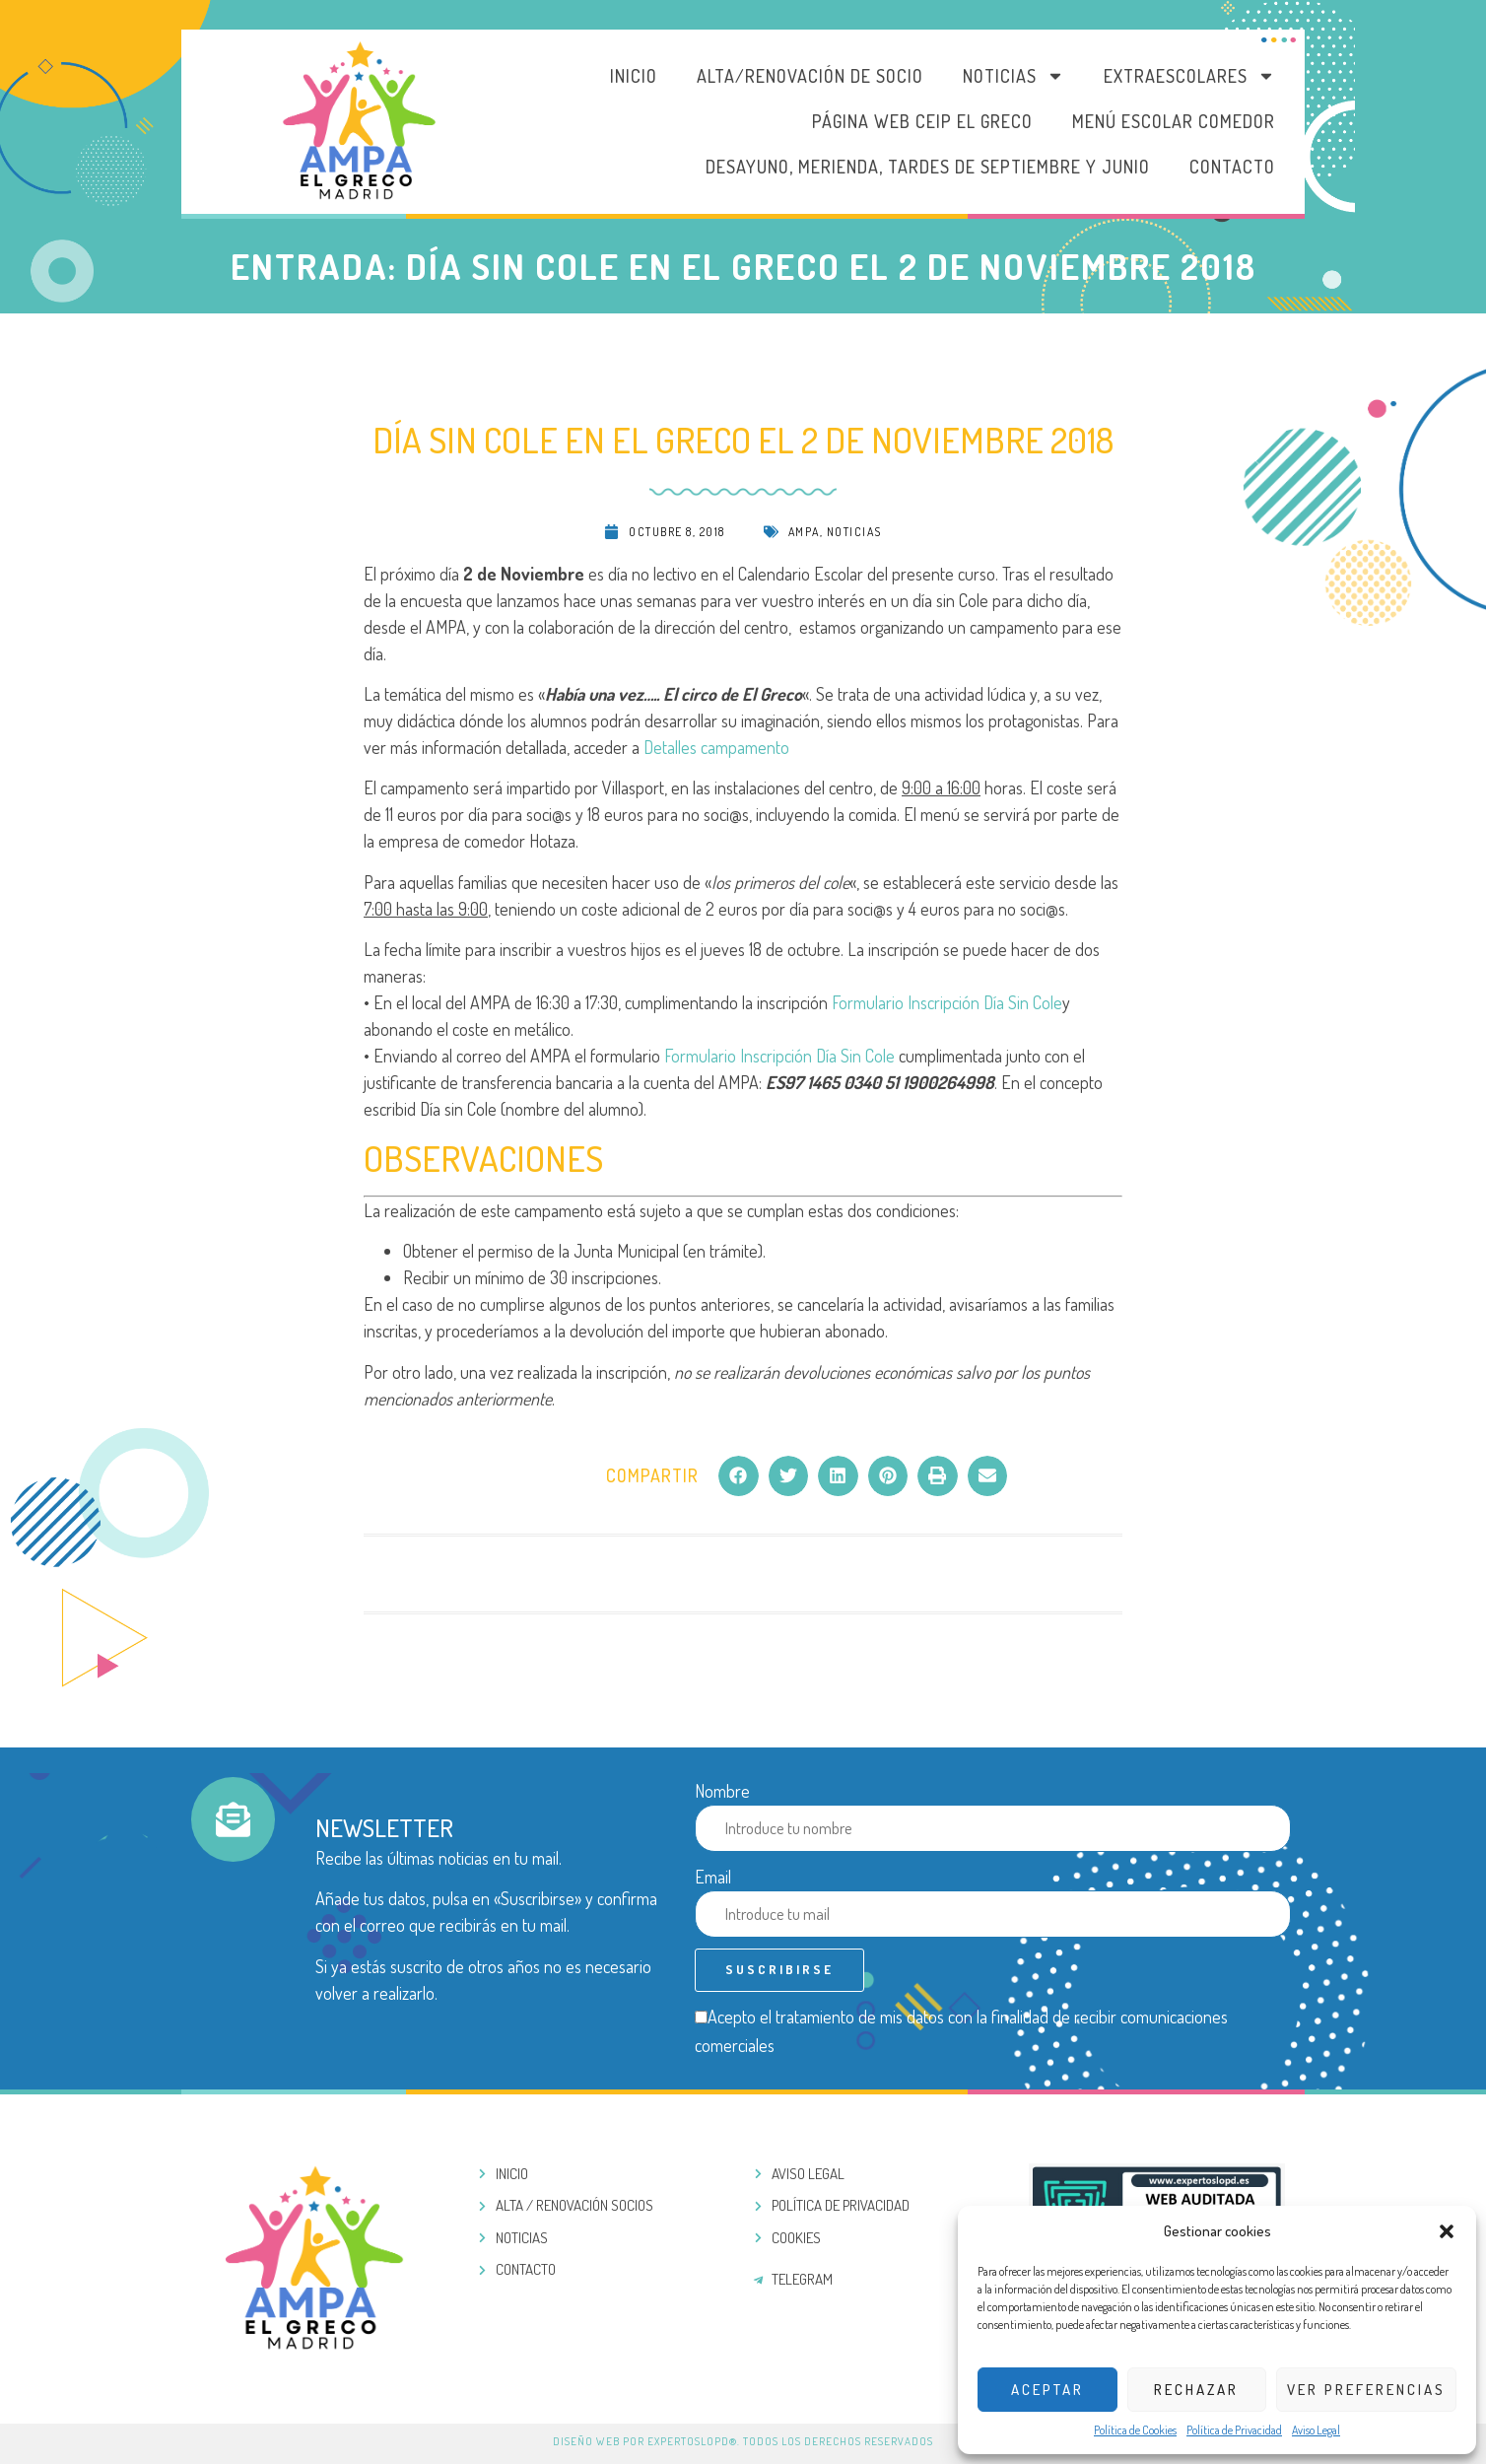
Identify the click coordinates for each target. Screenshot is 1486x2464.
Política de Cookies (1135, 2430)
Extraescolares (1189, 76)
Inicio (633, 76)
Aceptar (1047, 2389)
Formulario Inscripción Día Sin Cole (947, 1002)
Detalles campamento (716, 747)
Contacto (1232, 166)
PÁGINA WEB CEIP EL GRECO (922, 121)
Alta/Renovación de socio (810, 76)
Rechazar (1196, 2389)
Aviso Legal (1316, 2430)
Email (713, 1876)
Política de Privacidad (1234, 2430)
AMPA (804, 531)
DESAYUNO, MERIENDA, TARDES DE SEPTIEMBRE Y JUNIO (928, 166)
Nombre (722, 1791)
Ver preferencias (1366, 2389)
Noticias (1013, 76)
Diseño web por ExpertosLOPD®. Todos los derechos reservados (743, 2442)
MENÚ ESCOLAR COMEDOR (1173, 121)
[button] (1446, 2231)
